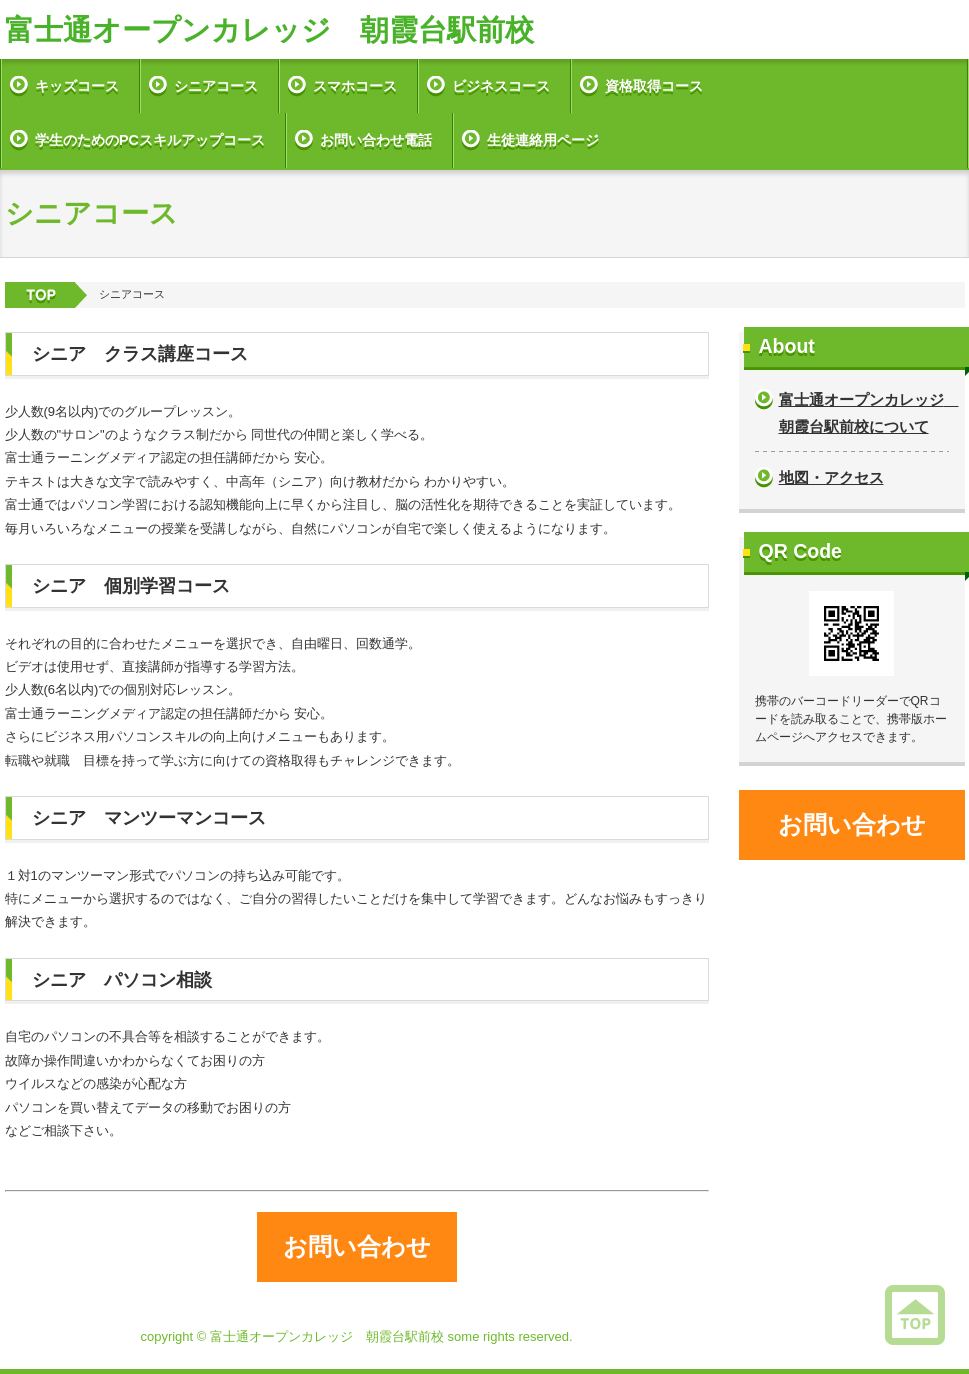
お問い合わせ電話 (376, 140)
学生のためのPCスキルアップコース (150, 140)
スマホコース (355, 86)
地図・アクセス (831, 477)
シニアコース (216, 86)
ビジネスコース (501, 86)
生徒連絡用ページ (543, 140)
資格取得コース (654, 86)
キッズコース (77, 86)
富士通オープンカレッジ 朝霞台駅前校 (269, 30)
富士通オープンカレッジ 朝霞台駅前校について (864, 413)
